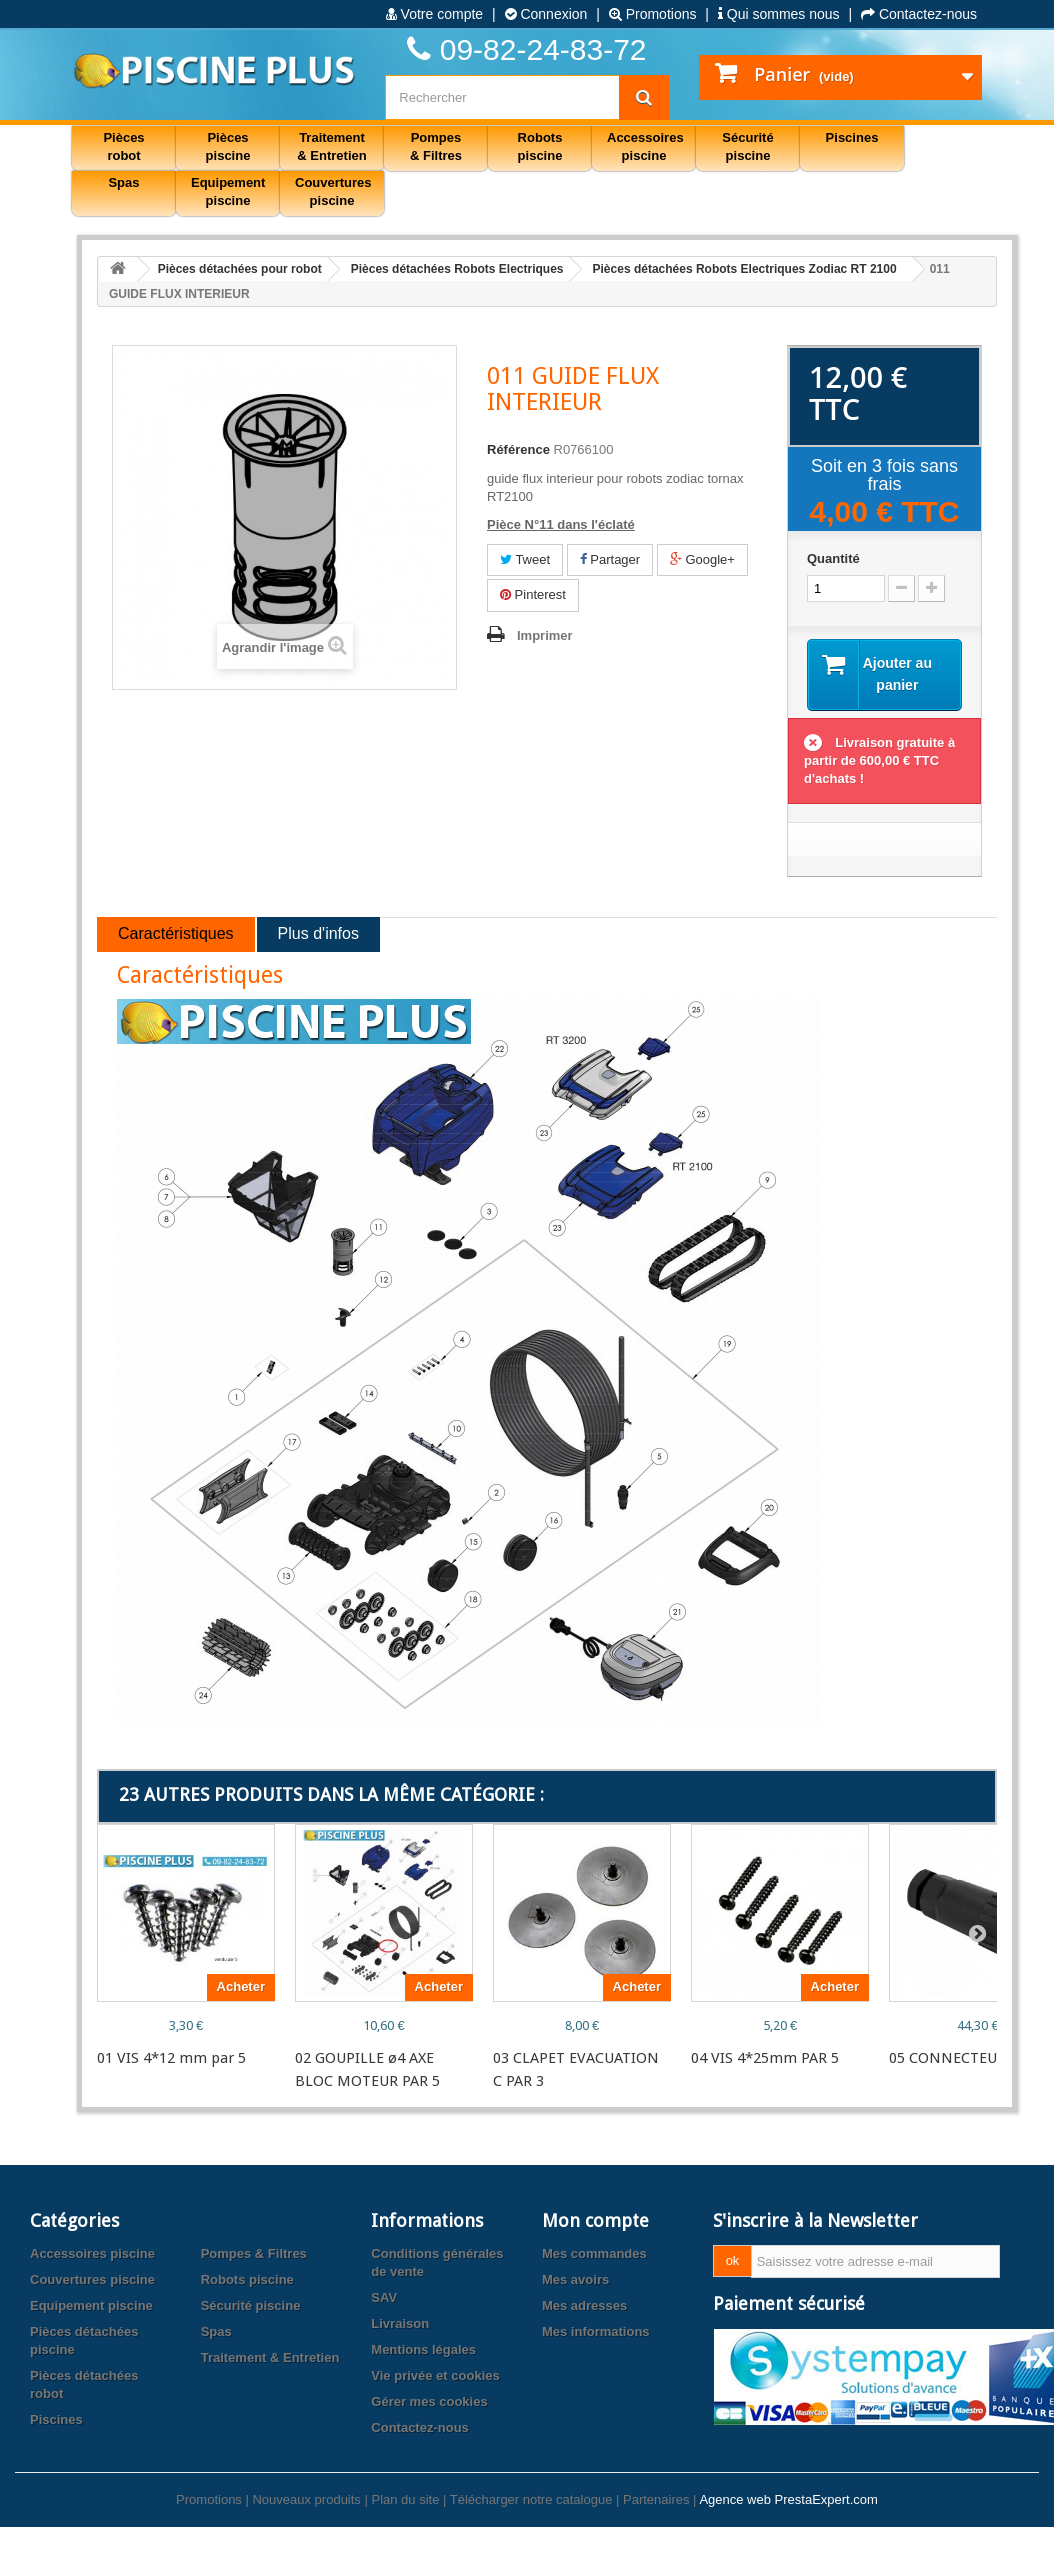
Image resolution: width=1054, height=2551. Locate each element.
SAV (384, 2298)
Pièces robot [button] (123, 146)
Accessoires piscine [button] (645, 146)
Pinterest (533, 594)
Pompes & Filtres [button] (436, 146)
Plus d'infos (318, 935)
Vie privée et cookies (435, 2376)
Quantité (833, 558)
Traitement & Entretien (270, 2358)
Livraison (400, 2324)
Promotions (653, 14)
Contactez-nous (919, 14)
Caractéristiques (176, 935)
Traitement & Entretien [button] (331, 146)
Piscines (56, 2420)
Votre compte (434, 14)
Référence (518, 449)
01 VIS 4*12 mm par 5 (171, 2059)
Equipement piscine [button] (228, 191)
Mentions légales (423, 2350)
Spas (216, 2332)
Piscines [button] (852, 137)
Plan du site (405, 2500)
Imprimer (545, 635)
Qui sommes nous (779, 14)
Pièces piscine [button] (228, 146)
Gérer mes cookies (429, 2402)
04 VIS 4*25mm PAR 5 (765, 2059)
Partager (610, 559)
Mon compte (595, 2221)
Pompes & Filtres (254, 2254)
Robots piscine (247, 2280)
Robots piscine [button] (540, 146)
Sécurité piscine (251, 2306)
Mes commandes (594, 2254)
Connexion (546, 14)
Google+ (702, 559)
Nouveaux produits (306, 2500)
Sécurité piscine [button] (747, 146)
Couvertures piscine (92, 2280)
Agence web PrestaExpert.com (788, 2500)
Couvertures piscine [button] (333, 191)
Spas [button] (123, 182)
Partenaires (656, 2500)
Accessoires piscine (92, 2254)
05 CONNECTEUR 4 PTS (968, 2059)
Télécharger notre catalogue (531, 2500)
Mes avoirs (575, 2280)
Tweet (525, 559)
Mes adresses (584, 2306)
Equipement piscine (91, 2306)
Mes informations (596, 2332)
